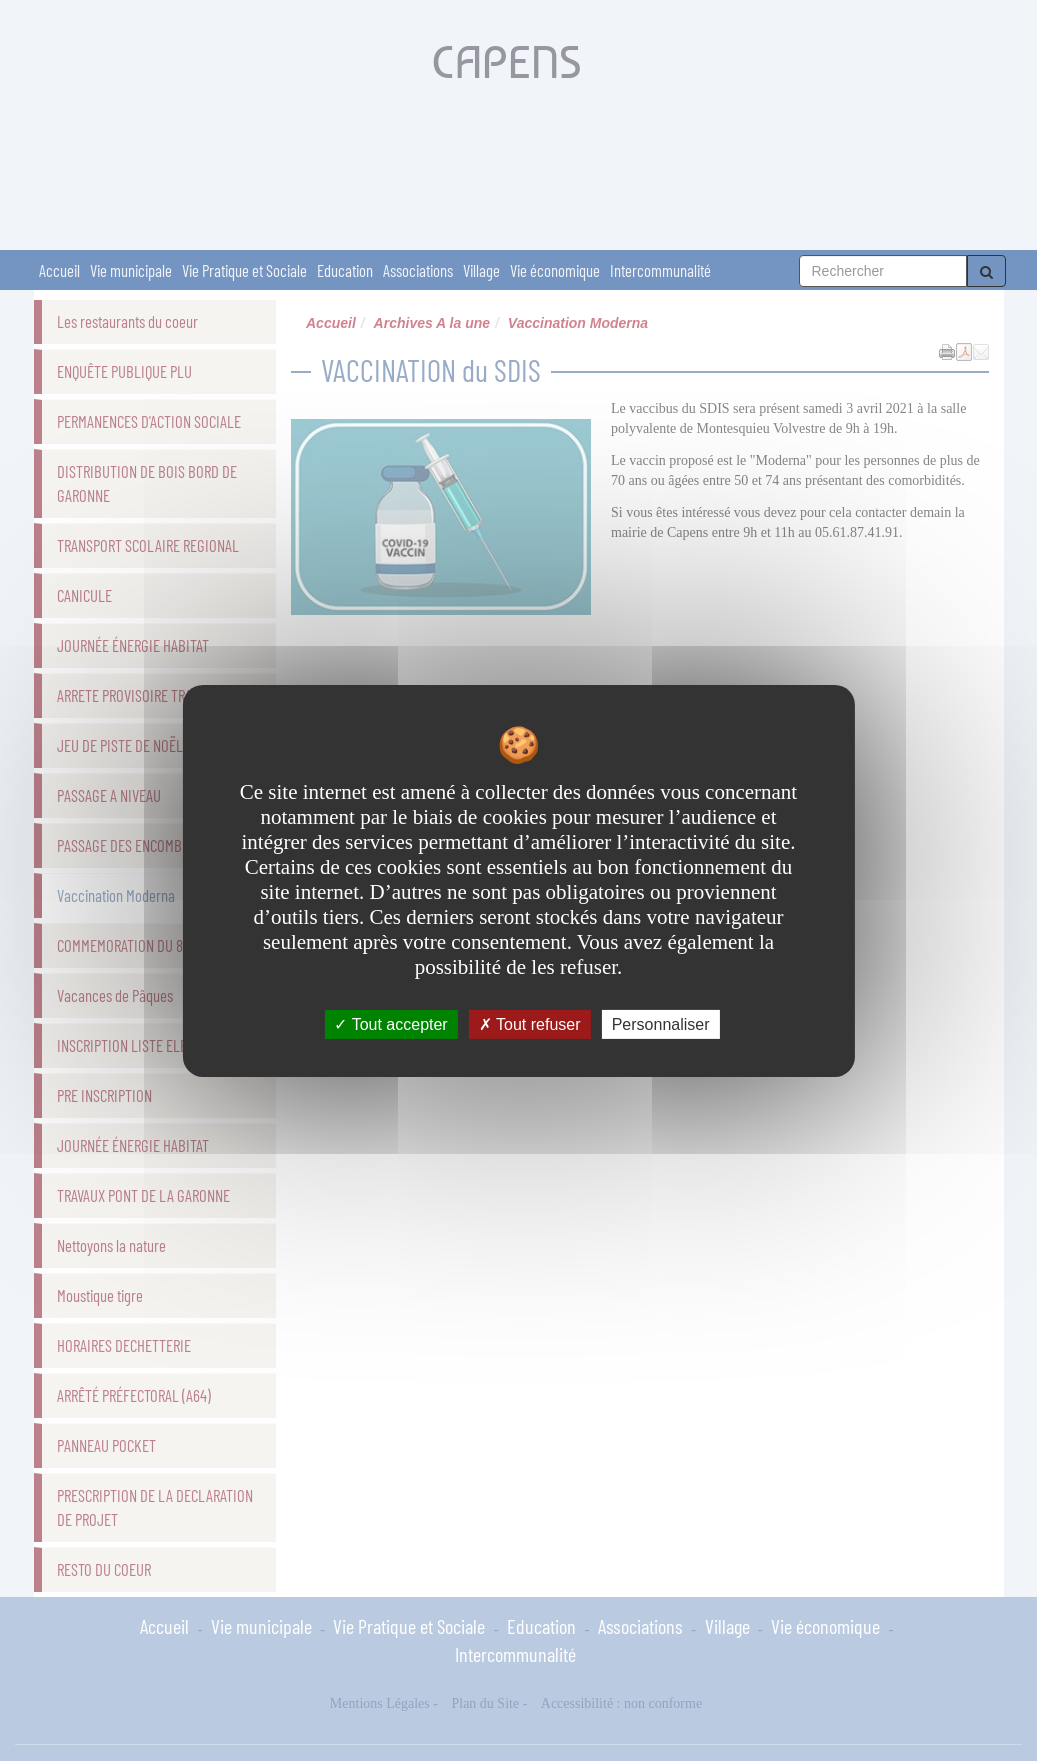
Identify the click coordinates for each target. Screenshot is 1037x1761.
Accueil (59, 270)
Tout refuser (530, 1023)
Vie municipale (131, 270)
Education (345, 270)
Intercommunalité (660, 270)
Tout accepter (390, 1023)
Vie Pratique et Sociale (244, 270)
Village (481, 270)
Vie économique (555, 270)
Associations (418, 270)
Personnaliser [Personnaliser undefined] (661, 1023)
